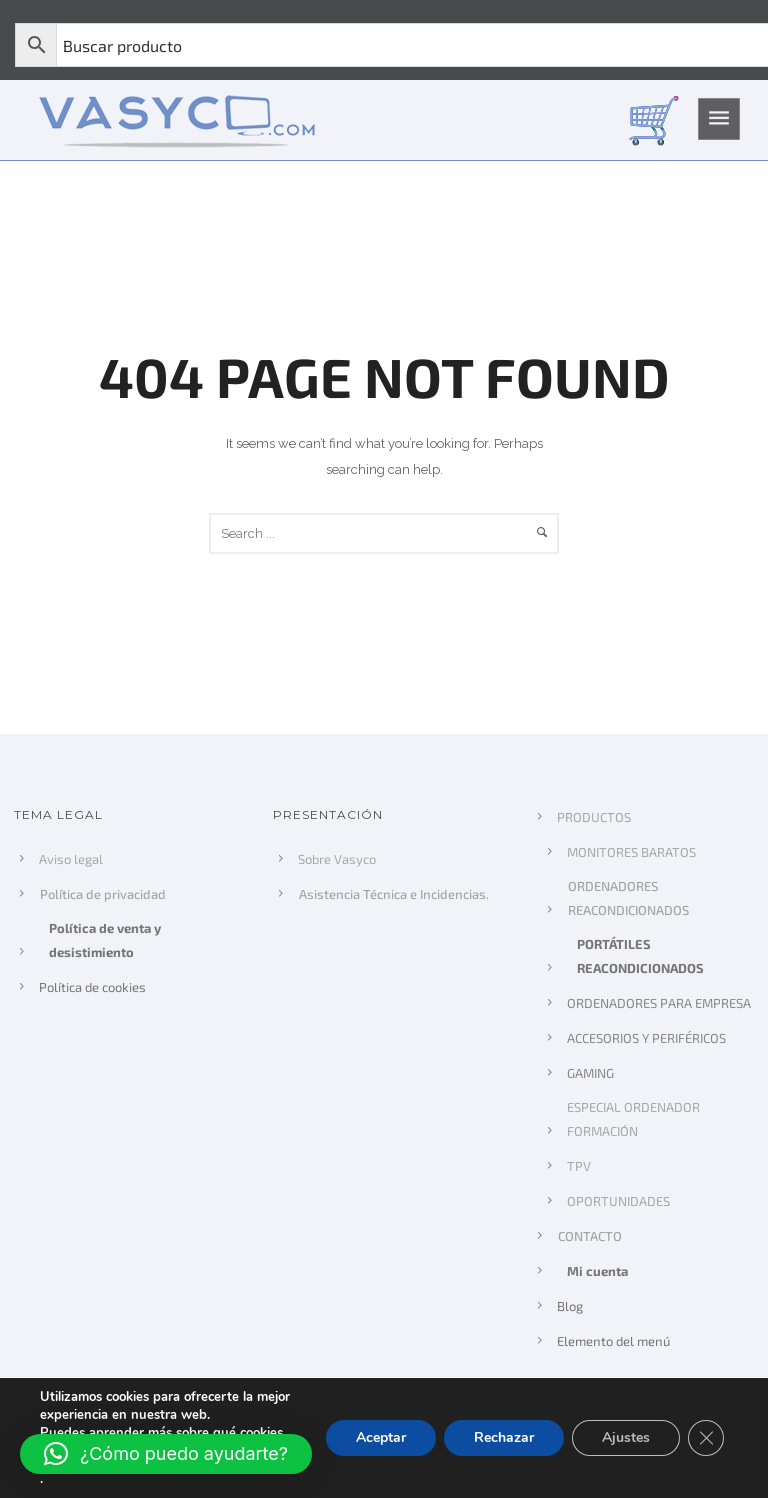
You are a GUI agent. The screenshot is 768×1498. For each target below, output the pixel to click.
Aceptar (375, 1438)
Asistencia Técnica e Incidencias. (395, 894)
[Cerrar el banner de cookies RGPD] (706, 1438)
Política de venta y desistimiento (104, 940)
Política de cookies (92, 987)
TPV (579, 1166)
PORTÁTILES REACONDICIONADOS (639, 956)
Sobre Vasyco (337, 859)
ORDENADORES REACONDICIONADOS (629, 898)
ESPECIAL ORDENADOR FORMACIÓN (633, 1119)
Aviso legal (71, 859)
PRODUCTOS (594, 817)
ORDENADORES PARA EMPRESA (659, 1003)
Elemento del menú (613, 1341)
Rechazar (500, 1438)
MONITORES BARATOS (631, 852)
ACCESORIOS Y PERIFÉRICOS (646, 1038)
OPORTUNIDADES (618, 1201)
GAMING (590, 1073)
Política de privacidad (104, 894)
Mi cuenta (596, 1271)
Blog (570, 1306)
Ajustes (624, 1438)
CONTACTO (591, 1236)
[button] (166, 1454)
